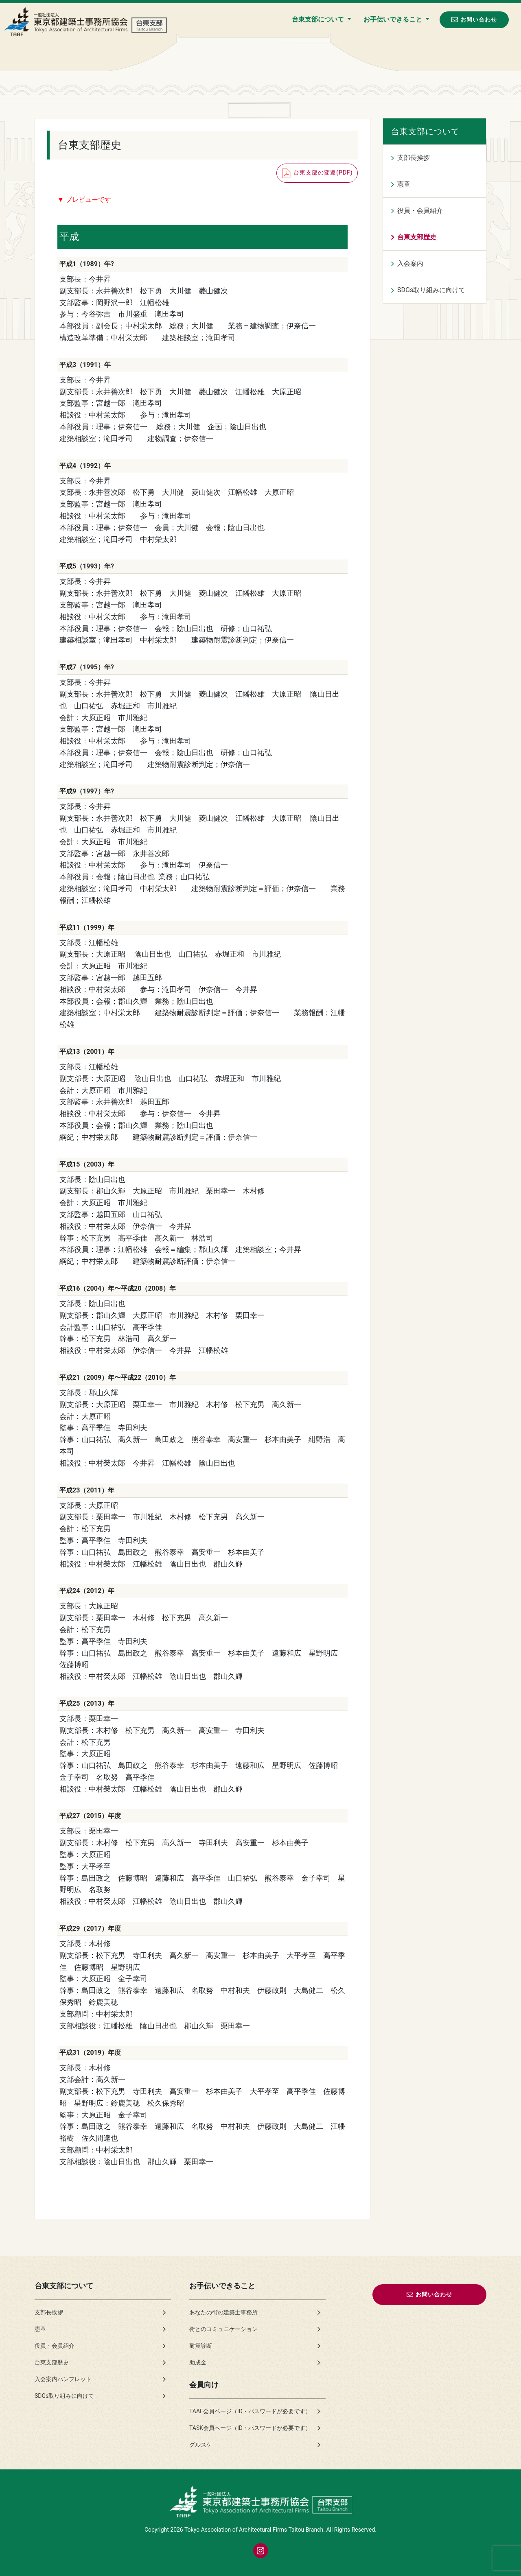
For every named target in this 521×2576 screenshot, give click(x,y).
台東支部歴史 (416, 237)
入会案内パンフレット (63, 2379)
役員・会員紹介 (420, 210)
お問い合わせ (474, 19)
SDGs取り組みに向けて (431, 290)
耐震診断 (200, 2345)
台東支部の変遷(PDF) (316, 173)
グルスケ (200, 2444)
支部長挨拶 (413, 158)
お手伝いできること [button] (393, 19)
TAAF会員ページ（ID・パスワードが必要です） (250, 2411)
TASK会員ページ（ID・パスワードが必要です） (250, 2428)
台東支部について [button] (319, 19)
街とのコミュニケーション (223, 2329)
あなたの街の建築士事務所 (223, 2312)
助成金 (197, 2362)
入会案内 (410, 263)
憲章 (403, 184)
